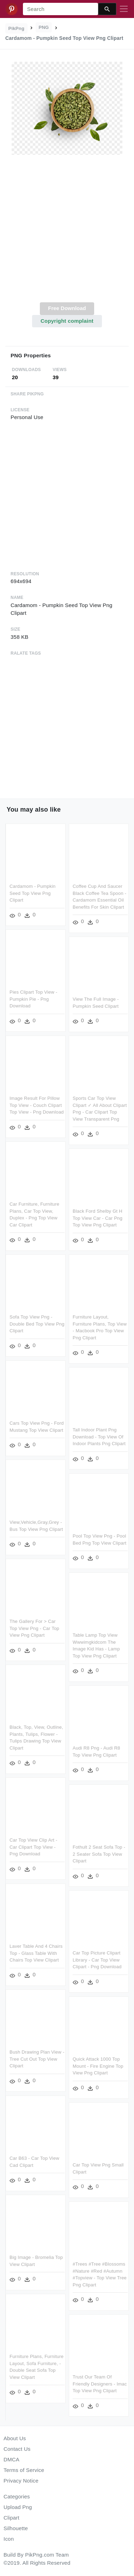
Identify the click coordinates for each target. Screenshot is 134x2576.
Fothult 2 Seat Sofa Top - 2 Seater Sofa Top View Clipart (99, 1853)
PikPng (16, 28)
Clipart (11, 2518)
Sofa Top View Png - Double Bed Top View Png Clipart (37, 1324)
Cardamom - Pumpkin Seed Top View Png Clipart (32, 893)
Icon (9, 2539)
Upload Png (18, 2507)
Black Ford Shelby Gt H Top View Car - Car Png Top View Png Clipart (97, 1219)
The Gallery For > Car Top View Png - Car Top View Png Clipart (34, 1630)
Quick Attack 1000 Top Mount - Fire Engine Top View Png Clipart (98, 2065)
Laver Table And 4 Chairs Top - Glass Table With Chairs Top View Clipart (36, 1954)
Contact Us (17, 2449)
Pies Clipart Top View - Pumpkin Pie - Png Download (33, 998)
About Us (15, 2438)
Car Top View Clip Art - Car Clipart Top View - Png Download (33, 1848)
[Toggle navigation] (124, 9)
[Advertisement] (66, 232)
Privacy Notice (21, 2481)
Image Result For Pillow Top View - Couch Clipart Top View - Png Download (37, 1104)
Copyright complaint (67, 321)
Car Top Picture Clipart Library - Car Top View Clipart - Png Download (97, 1959)
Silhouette (16, 2528)
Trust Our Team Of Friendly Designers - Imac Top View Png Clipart (100, 2382)
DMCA (11, 2459)
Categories (17, 2496)
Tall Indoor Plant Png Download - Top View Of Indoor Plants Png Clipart (99, 1437)
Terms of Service (24, 2470)
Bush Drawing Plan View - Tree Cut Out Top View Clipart (37, 2060)
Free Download (67, 308)
